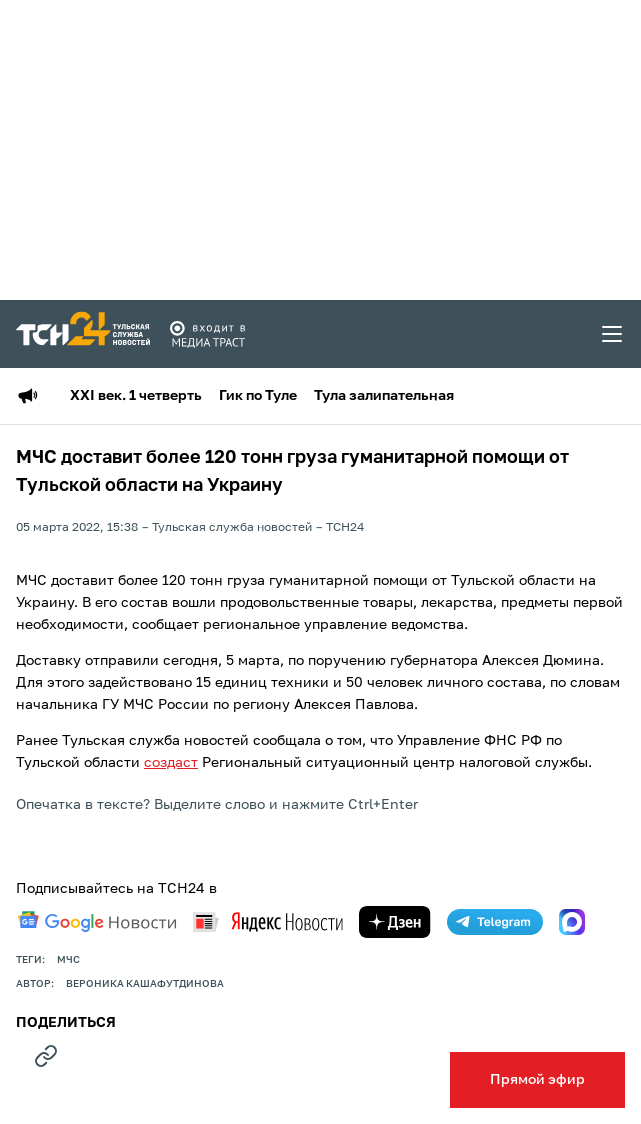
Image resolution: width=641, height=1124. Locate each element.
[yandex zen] (395, 922)
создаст (171, 763)
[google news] (97, 922)
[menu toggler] (613, 334)
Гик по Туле (258, 396)
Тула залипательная (384, 396)
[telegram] (495, 922)
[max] (572, 922)
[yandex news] (268, 921)
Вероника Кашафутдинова (145, 984)
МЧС (68, 960)
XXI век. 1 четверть (136, 396)
